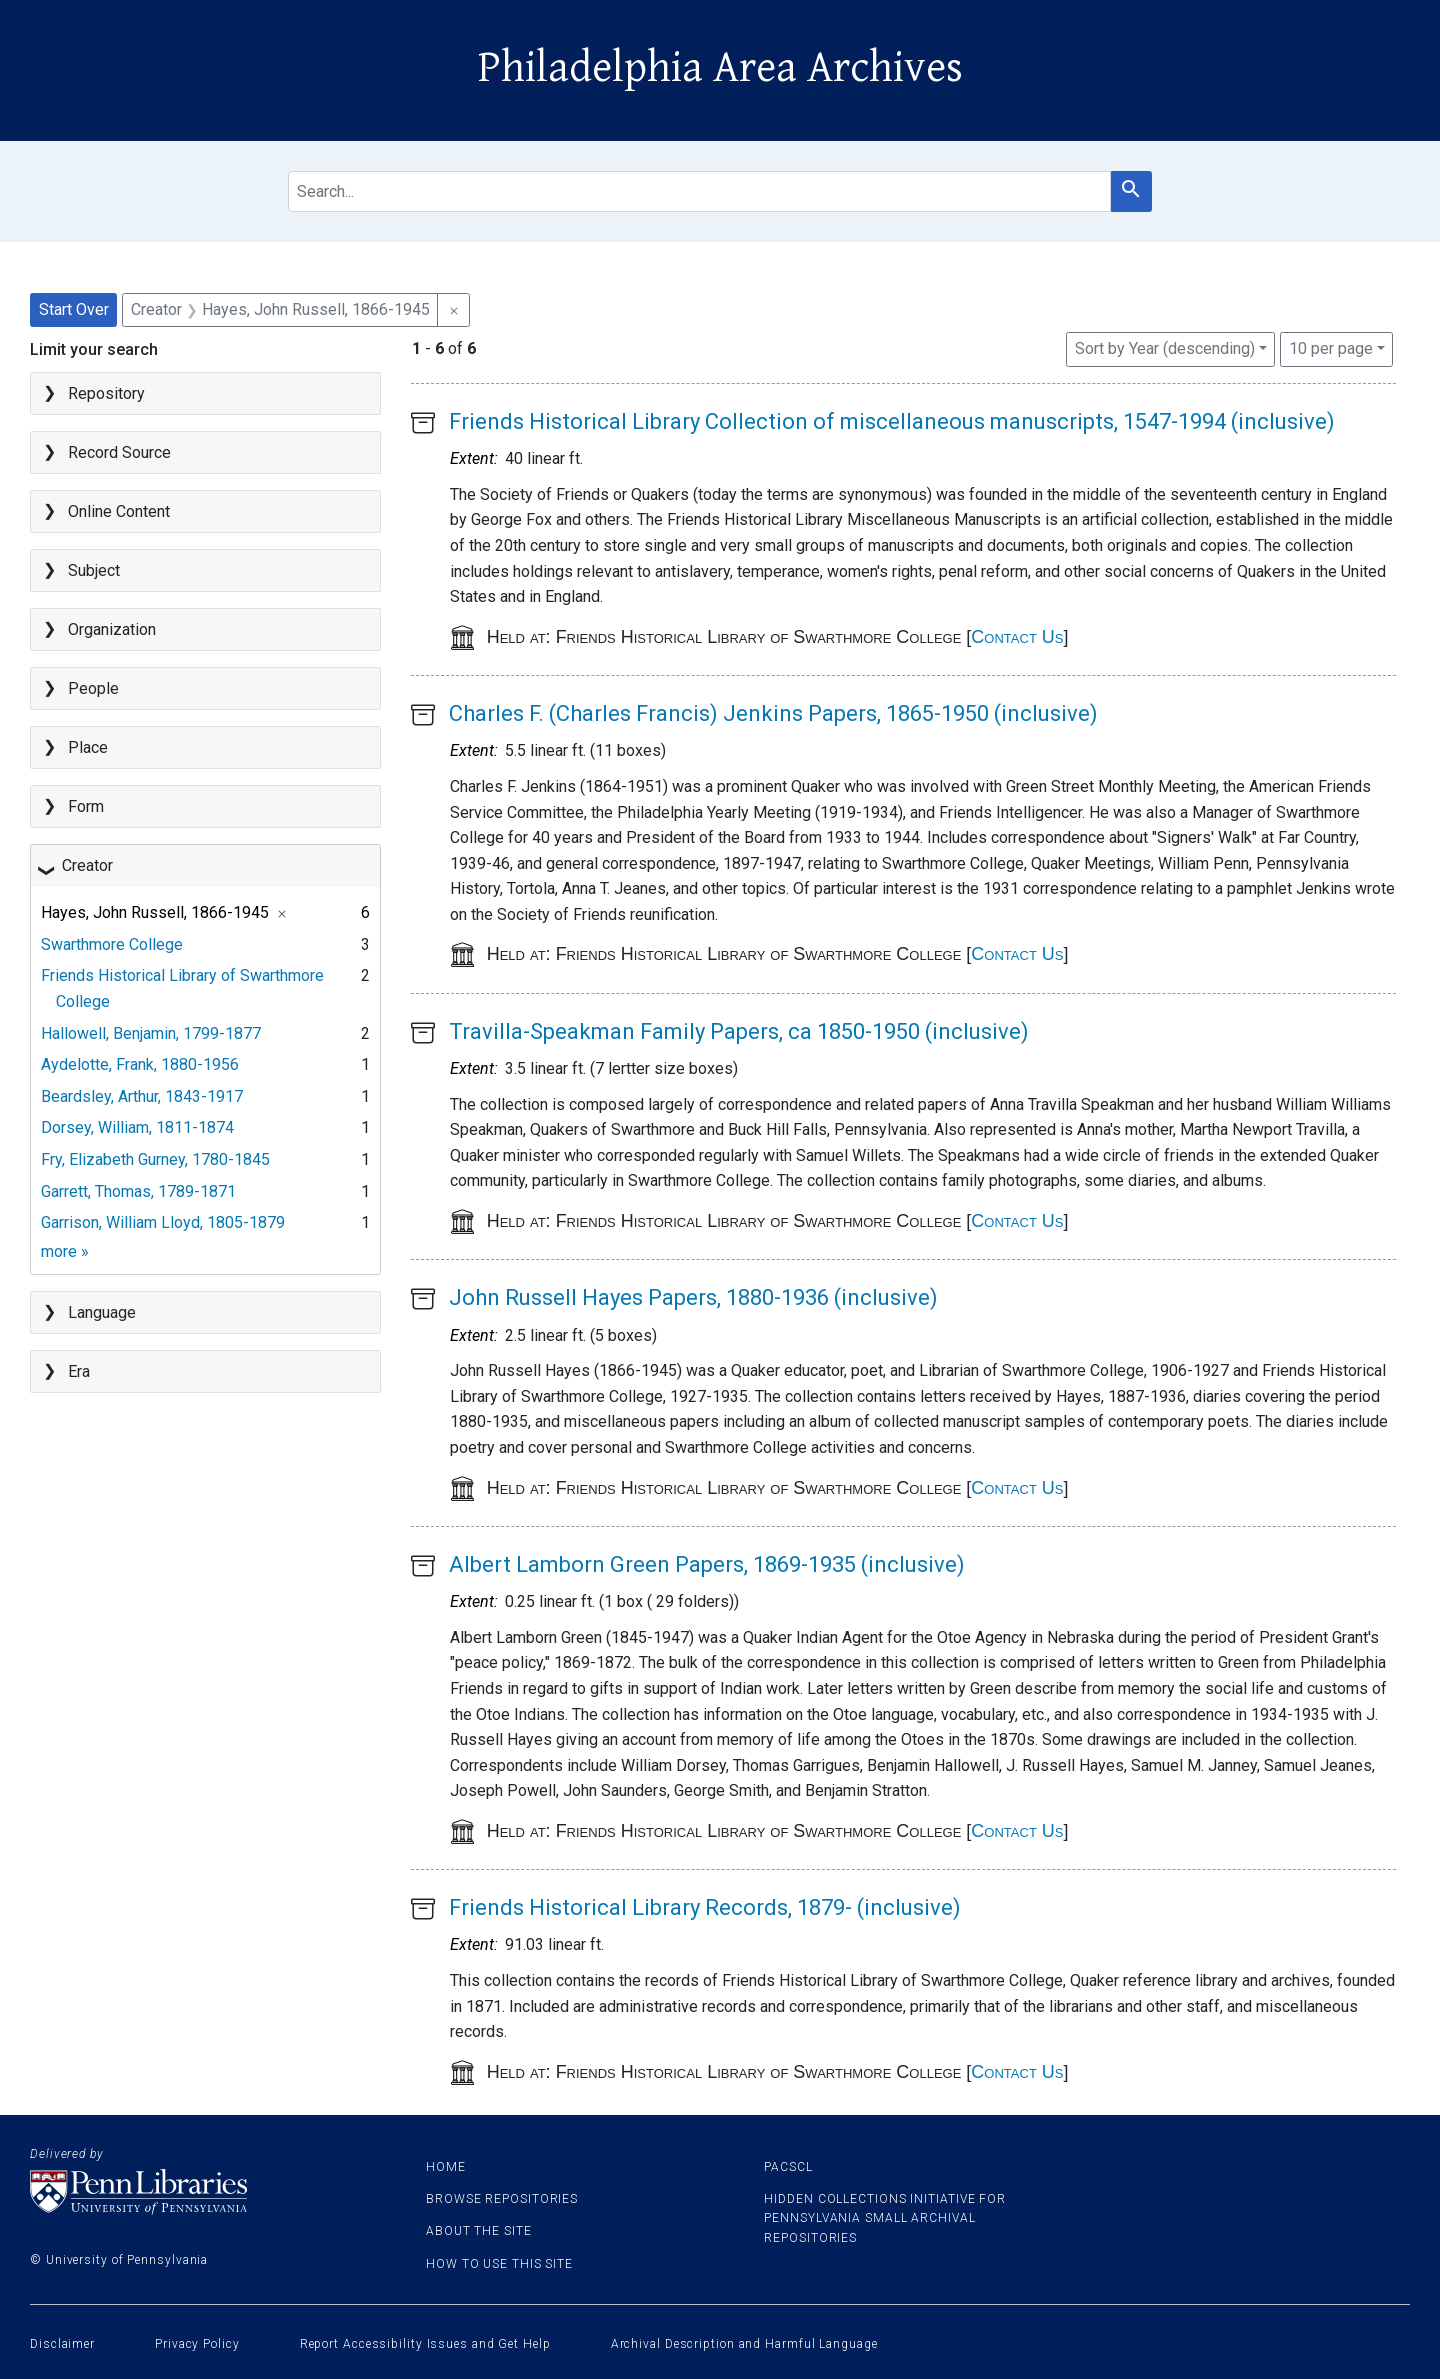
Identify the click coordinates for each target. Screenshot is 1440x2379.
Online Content (119, 511)
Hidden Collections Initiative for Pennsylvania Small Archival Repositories (885, 2218)
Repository (106, 393)
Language (102, 1312)
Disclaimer (62, 2344)
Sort (1165, 348)
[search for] (699, 191)
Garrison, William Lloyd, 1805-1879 (163, 1222)
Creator (87, 865)
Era (79, 1371)
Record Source (119, 452)
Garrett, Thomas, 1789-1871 (138, 1191)
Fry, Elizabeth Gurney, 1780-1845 (155, 1159)
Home (446, 2167)
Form (86, 806)
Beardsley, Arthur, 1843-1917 (142, 1096)
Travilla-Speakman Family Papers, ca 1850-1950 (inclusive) (739, 1031)
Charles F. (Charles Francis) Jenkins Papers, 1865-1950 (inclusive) (773, 713)
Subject (94, 570)
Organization (112, 629)
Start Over (74, 309)
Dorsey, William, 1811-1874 (137, 1127)
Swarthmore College (112, 944)
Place (88, 747)
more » (65, 1251)
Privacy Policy (197, 2344)
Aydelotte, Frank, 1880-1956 (140, 1064)
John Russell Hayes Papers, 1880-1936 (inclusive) (693, 1297)
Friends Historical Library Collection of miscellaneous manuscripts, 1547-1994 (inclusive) (892, 421)
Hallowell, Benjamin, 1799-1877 (151, 1033)
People (93, 688)
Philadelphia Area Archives (720, 68)
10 (1331, 347)
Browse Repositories (502, 2199)
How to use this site (499, 2264)
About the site (479, 2231)
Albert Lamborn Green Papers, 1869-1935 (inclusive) (707, 1564)
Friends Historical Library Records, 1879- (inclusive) (705, 1907)
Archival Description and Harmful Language (744, 2344)
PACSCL (788, 2167)
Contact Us (1017, 637)
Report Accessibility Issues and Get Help (425, 2344)
